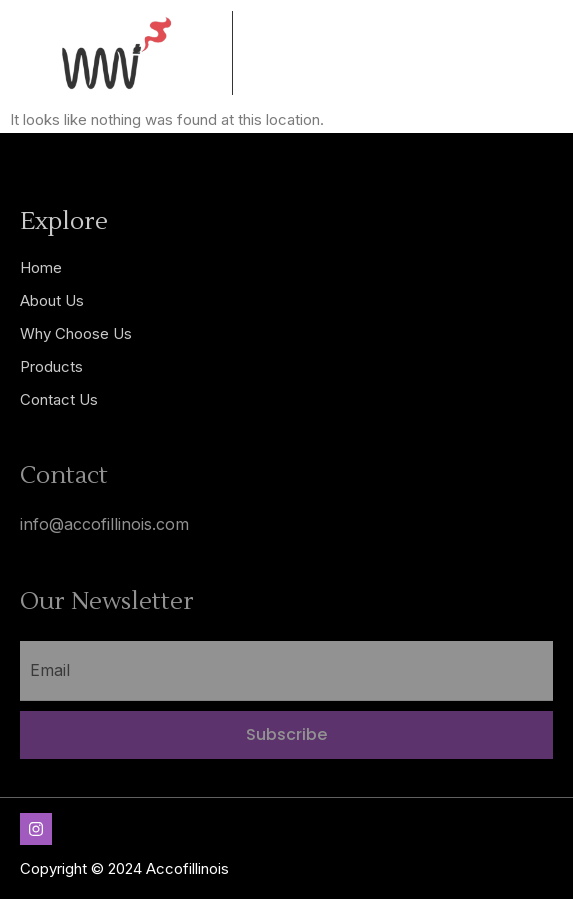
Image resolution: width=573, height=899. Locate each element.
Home (41, 267)
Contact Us (59, 399)
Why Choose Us (76, 333)
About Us (52, 300)
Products (51, 366)
